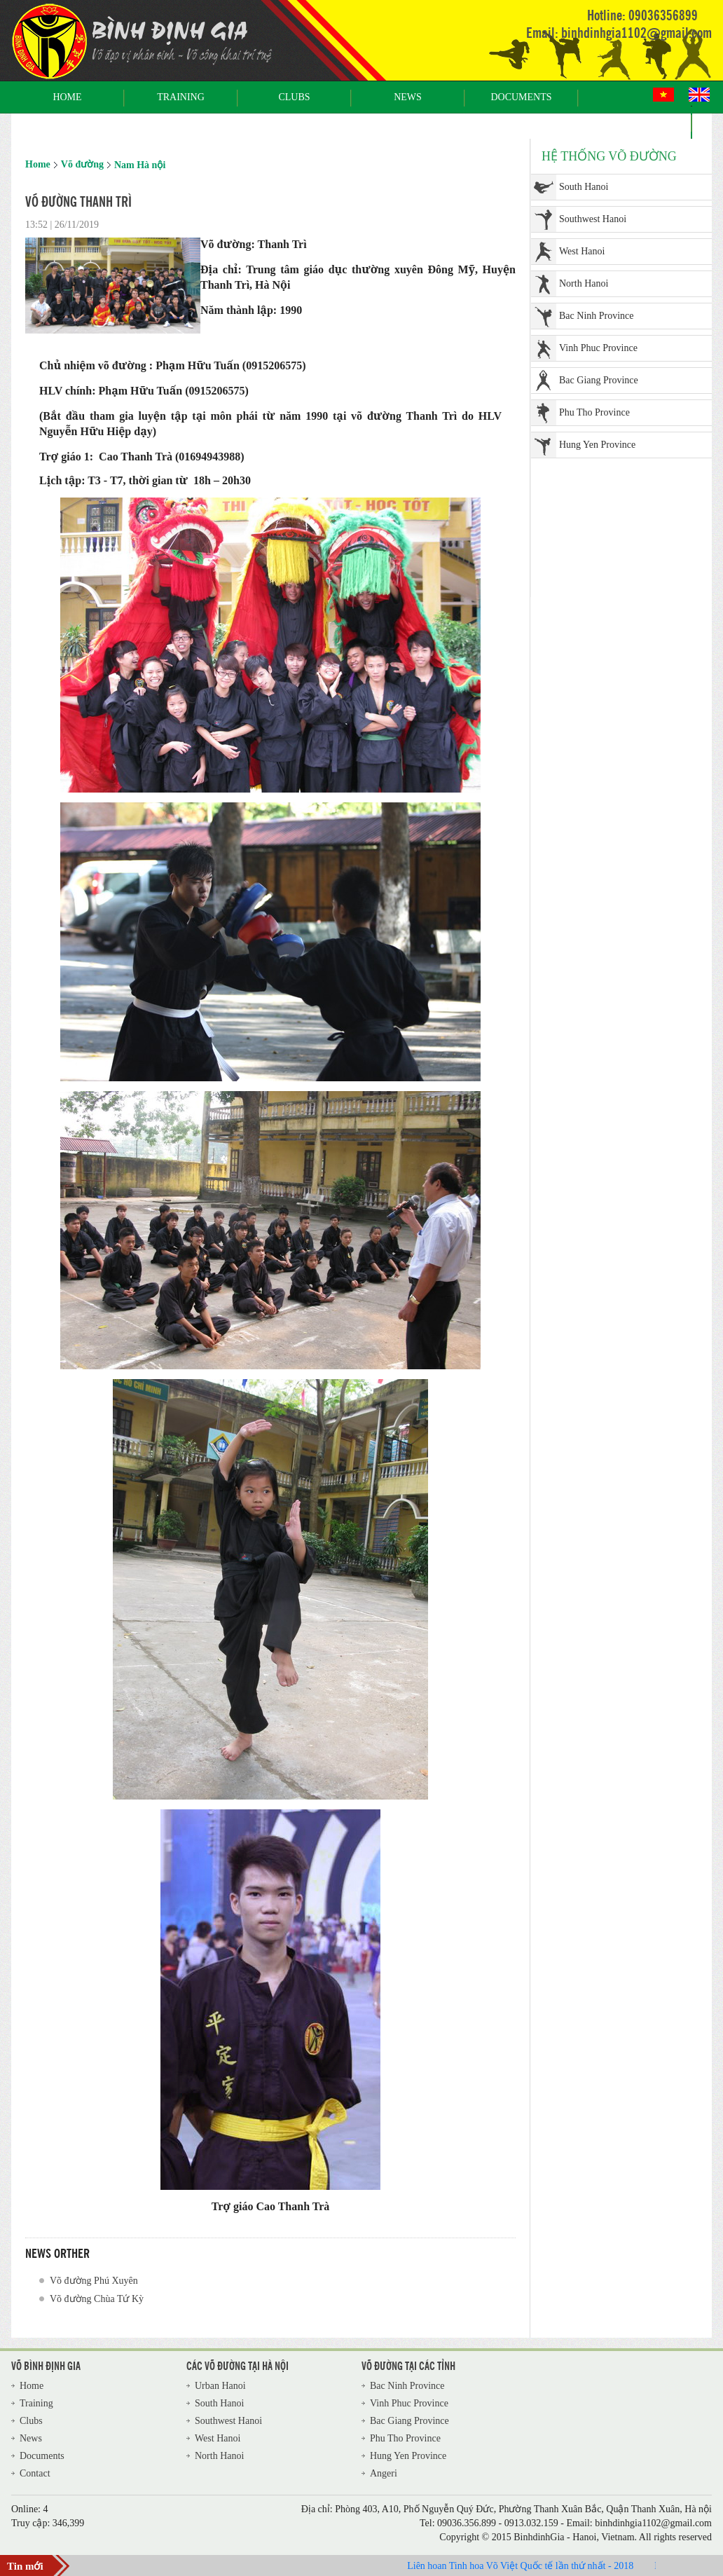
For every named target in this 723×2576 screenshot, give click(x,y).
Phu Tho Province (594, 412)
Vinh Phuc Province (598, 348)
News (408, 97)
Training (181, 97)
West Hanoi (582, 251)
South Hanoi (583, 186)
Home (67, 97)
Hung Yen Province (597, 444)
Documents (520, 97)
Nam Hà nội (139, 165)
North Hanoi (583, 283)
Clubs (294, 97)
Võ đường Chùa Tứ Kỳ (97, 2299)
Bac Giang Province (598, 380)
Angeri (383, 2473)
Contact (635, 122)
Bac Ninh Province (596, 315)
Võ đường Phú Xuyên (94, 2280)
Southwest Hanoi (592, 219)
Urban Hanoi (220, 2385)
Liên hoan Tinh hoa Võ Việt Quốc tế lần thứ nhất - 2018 (526, 2566)
